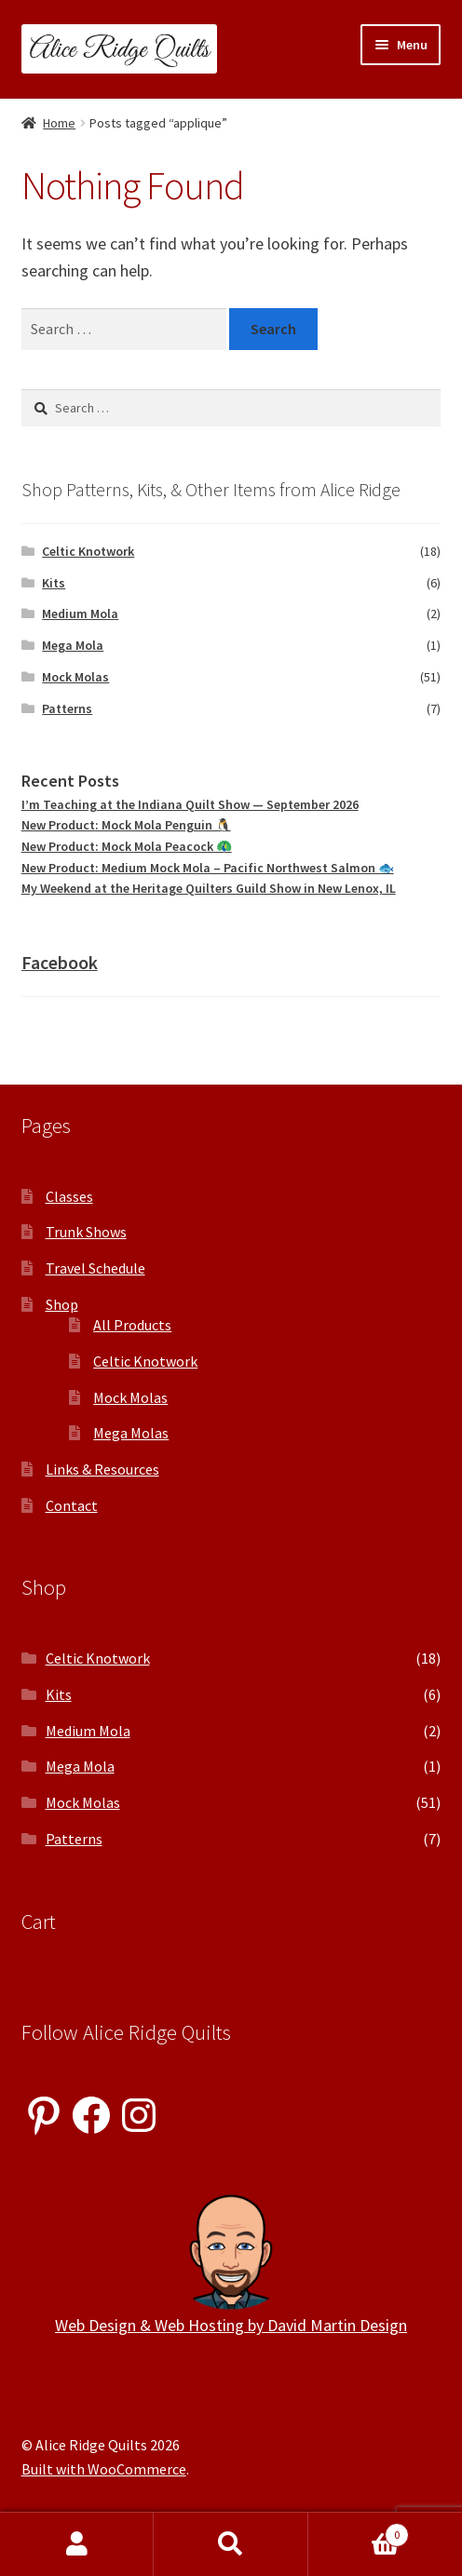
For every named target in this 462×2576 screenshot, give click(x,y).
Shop (62, 1304)
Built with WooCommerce (103, 2469)
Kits (53, 582)
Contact (72, 1505)
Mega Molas (131, 1432)
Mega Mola (72, 645)
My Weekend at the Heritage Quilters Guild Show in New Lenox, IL (208, 888)
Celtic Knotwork (88, 551)
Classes (69, 1196)
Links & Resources (102, 1469)
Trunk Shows (86, 1231)
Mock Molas (75, 676)
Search (230, 2544)
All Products (132, 1324)
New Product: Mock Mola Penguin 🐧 (126, 824)
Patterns (67, 708)
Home (59, 123)
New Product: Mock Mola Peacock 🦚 (126, 846)
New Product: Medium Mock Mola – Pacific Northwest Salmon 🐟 (207, 867)
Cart (359, 2531)
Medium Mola (80, 613)
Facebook (59, 962)
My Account (77, 2544)
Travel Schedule (95, 1268)
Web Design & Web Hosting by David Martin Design (231, 2325)
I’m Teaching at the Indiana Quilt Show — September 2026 (190, 804)
